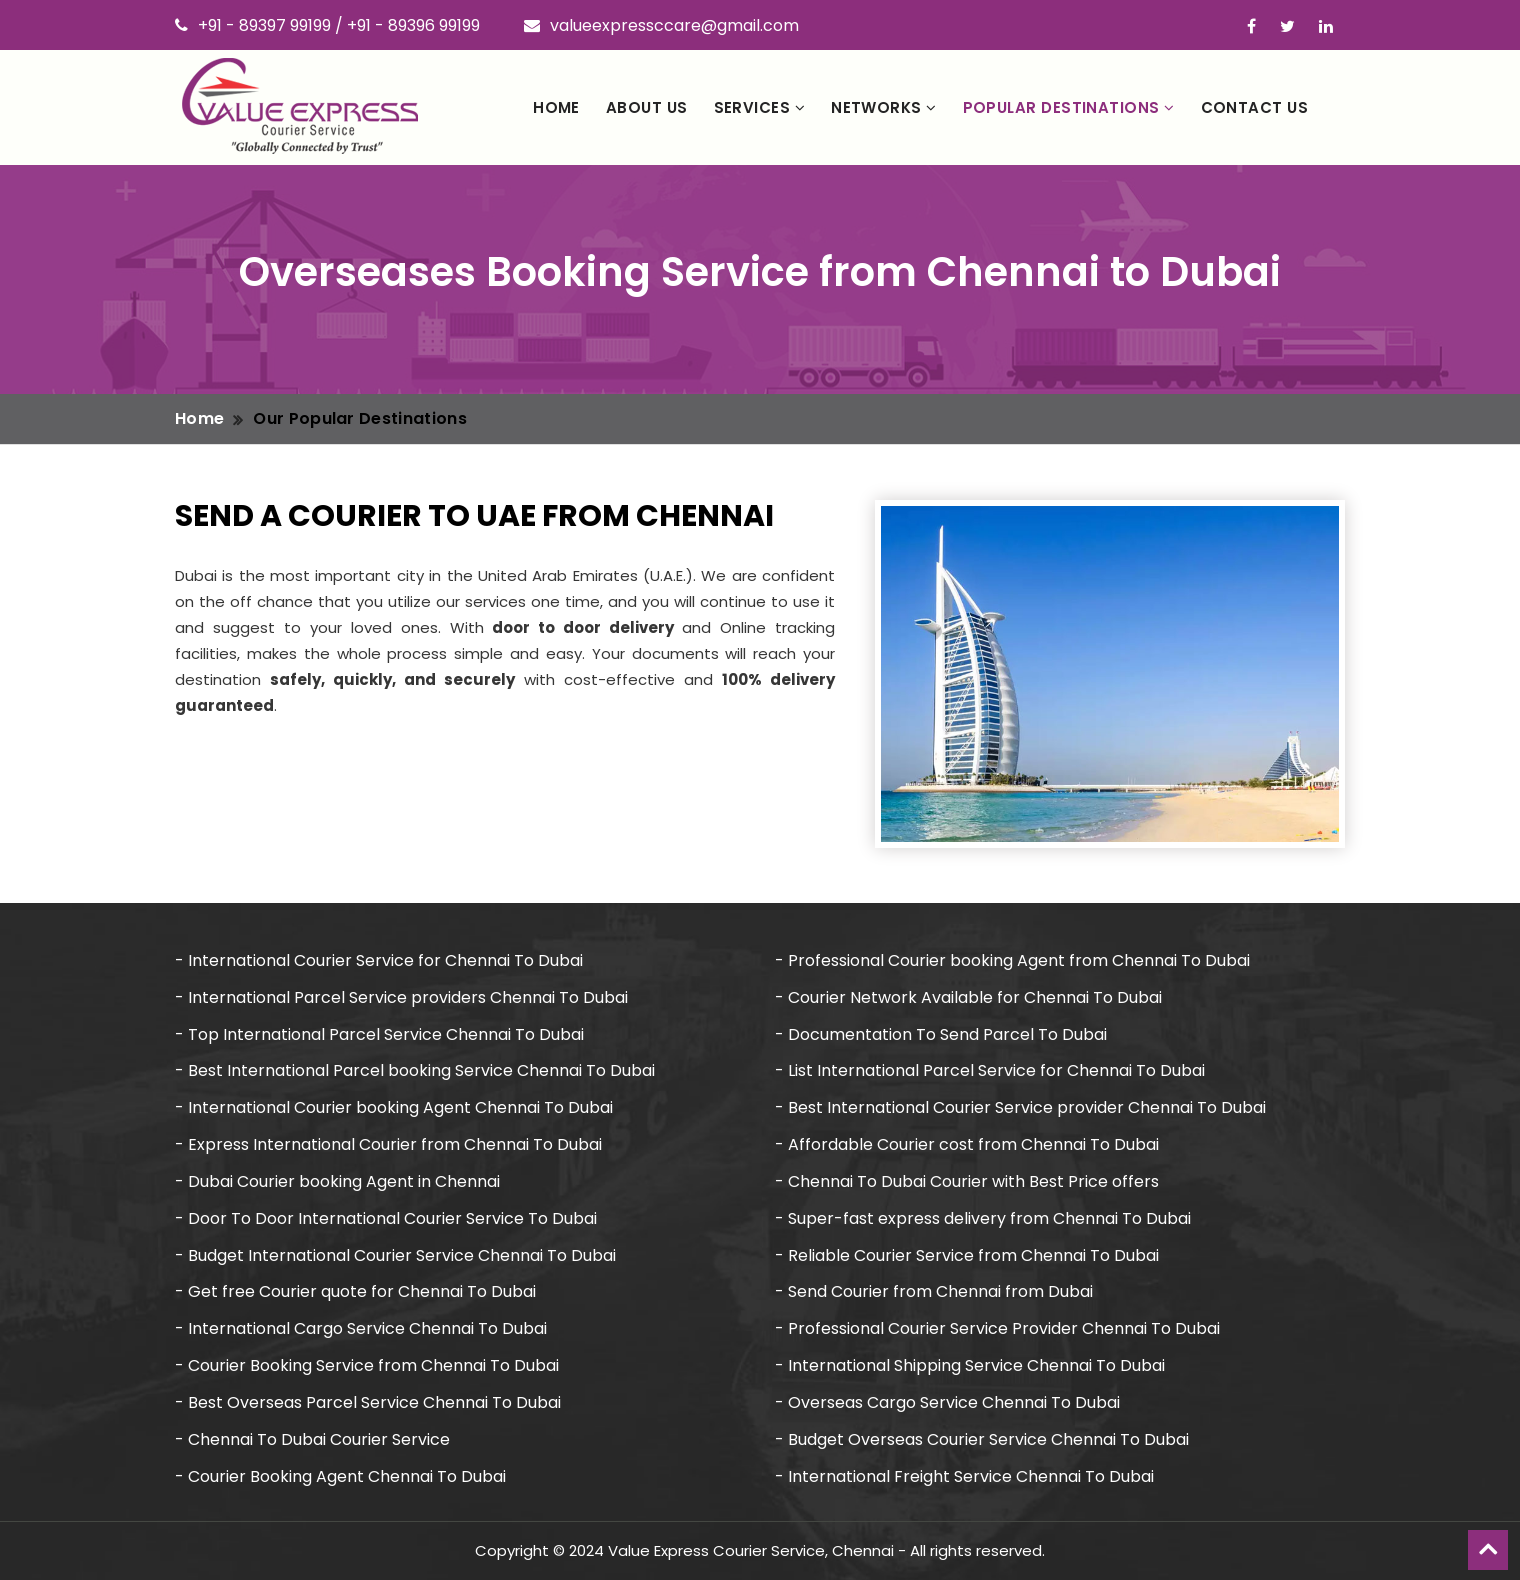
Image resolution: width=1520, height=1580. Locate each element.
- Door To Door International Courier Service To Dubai (386, 1218)
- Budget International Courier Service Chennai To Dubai (395, 1255)
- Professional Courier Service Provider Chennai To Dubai (997, 1328)
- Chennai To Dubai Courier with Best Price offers (967, 1181)
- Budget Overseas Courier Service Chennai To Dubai (982, 1439)
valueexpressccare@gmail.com (661, 25)
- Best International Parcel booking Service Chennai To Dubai (415, 1070)
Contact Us (1255, 107)
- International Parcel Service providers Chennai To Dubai (401, 997)
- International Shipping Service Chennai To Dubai (970, 1365)
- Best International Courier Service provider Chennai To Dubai (1020, 1107)
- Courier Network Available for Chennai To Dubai (968, 997)
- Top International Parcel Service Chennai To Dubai (379, 1034)
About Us (647, 107)
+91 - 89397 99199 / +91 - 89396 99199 (327, 25)
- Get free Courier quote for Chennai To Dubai (355, 1291)
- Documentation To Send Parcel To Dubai (941, 1034)
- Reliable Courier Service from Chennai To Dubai (967, 1255)
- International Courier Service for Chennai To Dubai (379, 960)
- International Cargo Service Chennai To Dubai (361, 1328)
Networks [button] (884, 107)
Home (556, 107)
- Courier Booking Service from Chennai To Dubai (367, 1365)
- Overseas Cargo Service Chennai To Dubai (947, 1402)
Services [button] (760, 107)
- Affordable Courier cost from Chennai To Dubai (967, 1144)
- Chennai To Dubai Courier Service (312, 1439)
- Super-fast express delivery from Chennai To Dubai (983, 1218)
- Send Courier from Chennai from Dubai (934, 1291)
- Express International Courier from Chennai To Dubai (388, 1144)
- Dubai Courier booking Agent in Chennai (337, 1181)
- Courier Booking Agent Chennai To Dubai (340, 1476)
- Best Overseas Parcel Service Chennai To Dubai (368, 1402)
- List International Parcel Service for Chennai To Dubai (990, 1070)
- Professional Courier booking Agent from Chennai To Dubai (1012, 960)
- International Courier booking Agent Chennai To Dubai (394, 1107)
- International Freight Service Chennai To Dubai (964, 1476)
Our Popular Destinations (360, 418)
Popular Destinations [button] (1069, 107)
